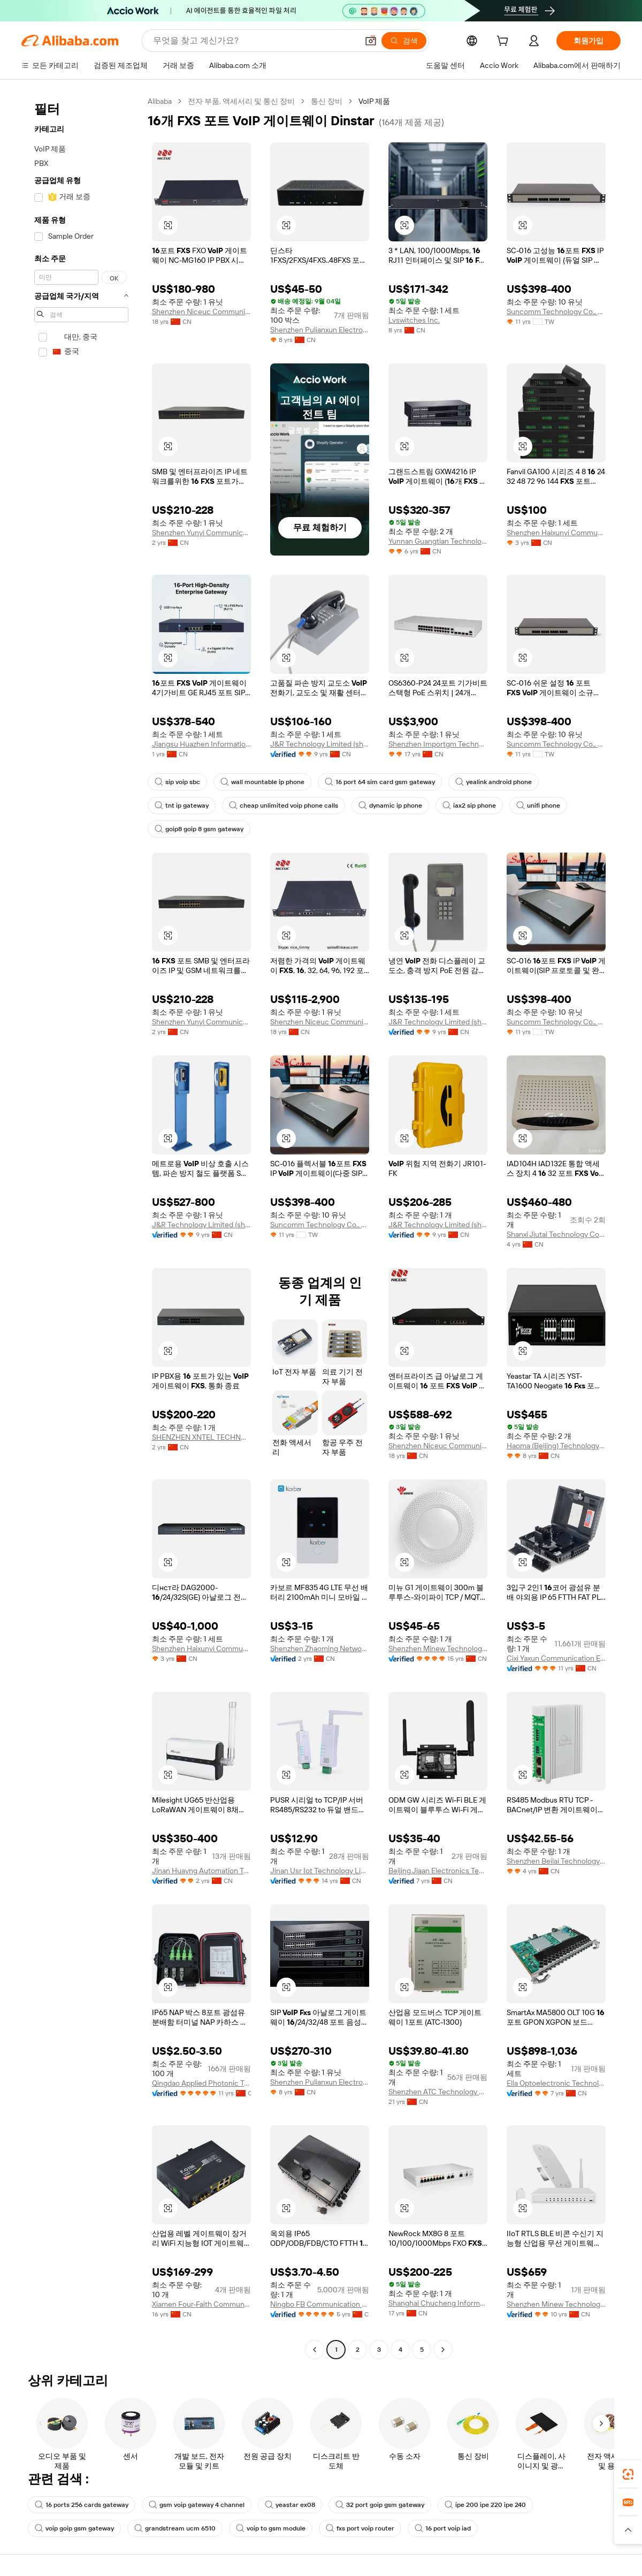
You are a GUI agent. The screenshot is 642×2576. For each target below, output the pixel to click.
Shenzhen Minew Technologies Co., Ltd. (437, 1648)
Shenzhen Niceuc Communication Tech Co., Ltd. (201, 311)
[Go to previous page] (314, 2349)
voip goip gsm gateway (74, 2528)
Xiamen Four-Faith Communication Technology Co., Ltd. (201, 2304)
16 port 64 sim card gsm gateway (380, 782)
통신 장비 (326, 101)
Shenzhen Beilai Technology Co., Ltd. (556, 1861)
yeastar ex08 (290, 2505)
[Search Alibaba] (254, 41)
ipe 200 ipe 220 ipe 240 (485, 2505)
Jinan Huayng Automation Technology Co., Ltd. (201, 1870)
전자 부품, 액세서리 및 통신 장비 (241, 101)
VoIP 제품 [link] (374, 101)
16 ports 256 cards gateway (81, 2505)
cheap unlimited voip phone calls (283, 805)
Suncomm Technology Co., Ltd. (556, 311)
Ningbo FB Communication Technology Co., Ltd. (319, 2304)
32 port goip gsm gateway (379, 2505)
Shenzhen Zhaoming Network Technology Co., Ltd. (319, 1648)
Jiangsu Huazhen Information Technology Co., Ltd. (201, 744)
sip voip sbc (177, 782)
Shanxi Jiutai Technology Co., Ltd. (556, 1234)
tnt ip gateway (182, 805)
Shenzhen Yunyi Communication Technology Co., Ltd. (201, 532)
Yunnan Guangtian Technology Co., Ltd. (437, 541)
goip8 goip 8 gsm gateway (199, 829)
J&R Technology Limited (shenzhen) (319, 744)
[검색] (403, 40)
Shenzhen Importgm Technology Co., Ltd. (437, 744)
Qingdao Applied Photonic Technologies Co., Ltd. (201, 2083)
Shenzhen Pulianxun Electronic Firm (319, 329)
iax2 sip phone (469, 805)
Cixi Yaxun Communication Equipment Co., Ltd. (556, 1658)
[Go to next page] (443, 2349)
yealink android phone (493, 782)
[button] (370, 40)
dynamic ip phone (390, 805)
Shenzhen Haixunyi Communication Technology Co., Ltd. (556, 532)
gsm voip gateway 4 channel (196, 2505)
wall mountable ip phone (262, 782)
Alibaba (160, 101)
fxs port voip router (360, 2528)
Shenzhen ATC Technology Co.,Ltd (437, 2091)
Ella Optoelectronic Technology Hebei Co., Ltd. (556, 2083)
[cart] (504, 42)
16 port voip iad (443, 2528)
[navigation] (81, 1227)
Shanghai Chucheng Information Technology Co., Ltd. (437, 2303)
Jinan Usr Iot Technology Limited (319, 1870)
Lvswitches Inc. (414, 320)
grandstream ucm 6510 (175, 2528)
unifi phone (538, 805)
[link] (628, 2474)
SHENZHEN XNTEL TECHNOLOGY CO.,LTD (201, 1437)
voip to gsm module (270, 2528)
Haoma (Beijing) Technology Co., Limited (556, 1445)
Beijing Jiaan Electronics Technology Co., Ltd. (437, 1870)
